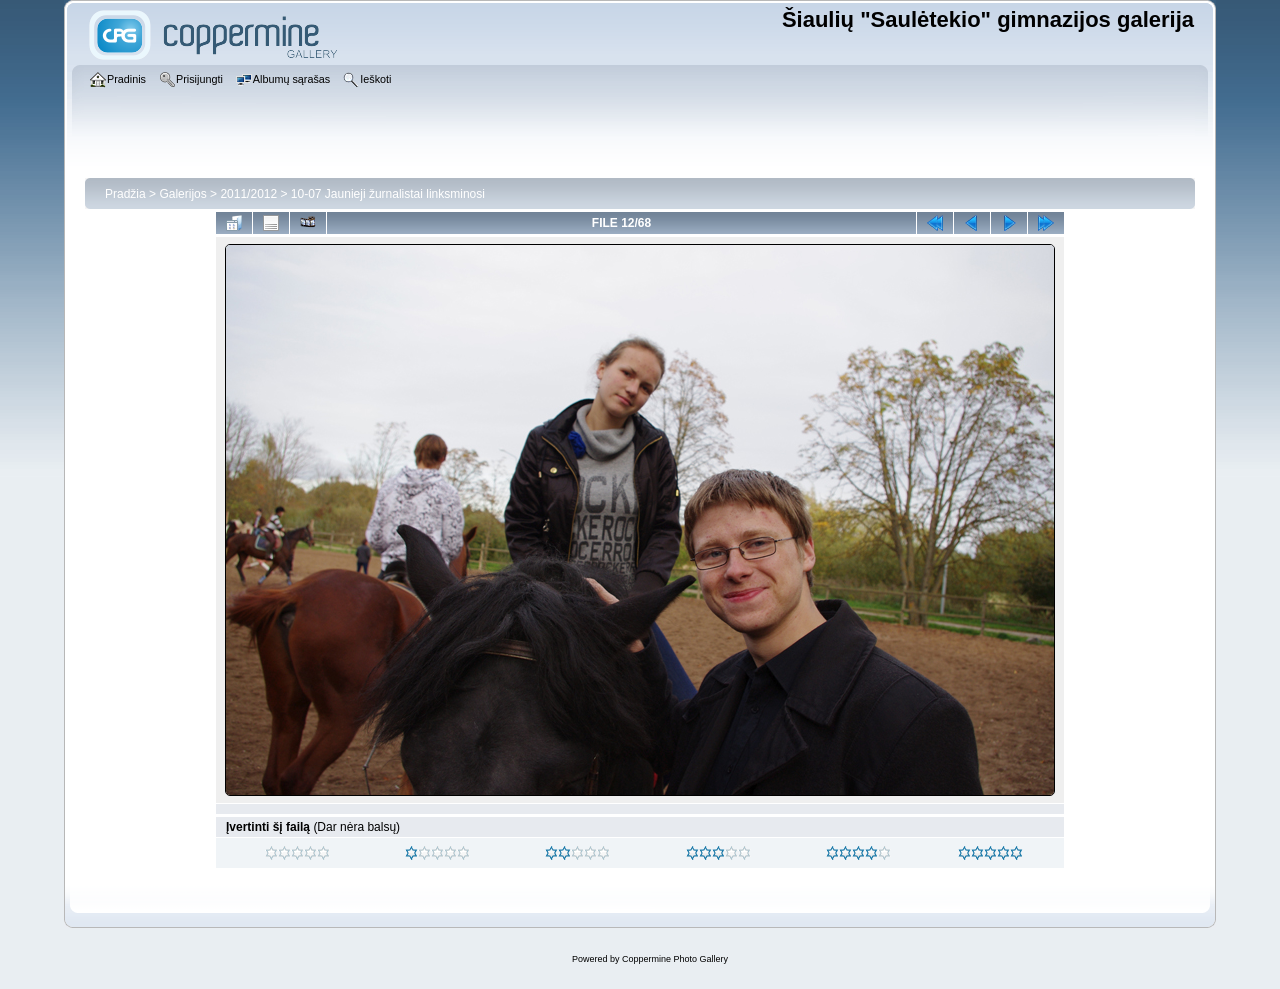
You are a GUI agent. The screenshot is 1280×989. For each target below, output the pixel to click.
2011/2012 (248, 194)
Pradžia (125, 194)
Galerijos (182, 194)
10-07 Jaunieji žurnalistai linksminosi (388, 194)
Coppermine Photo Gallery (675, 959)
